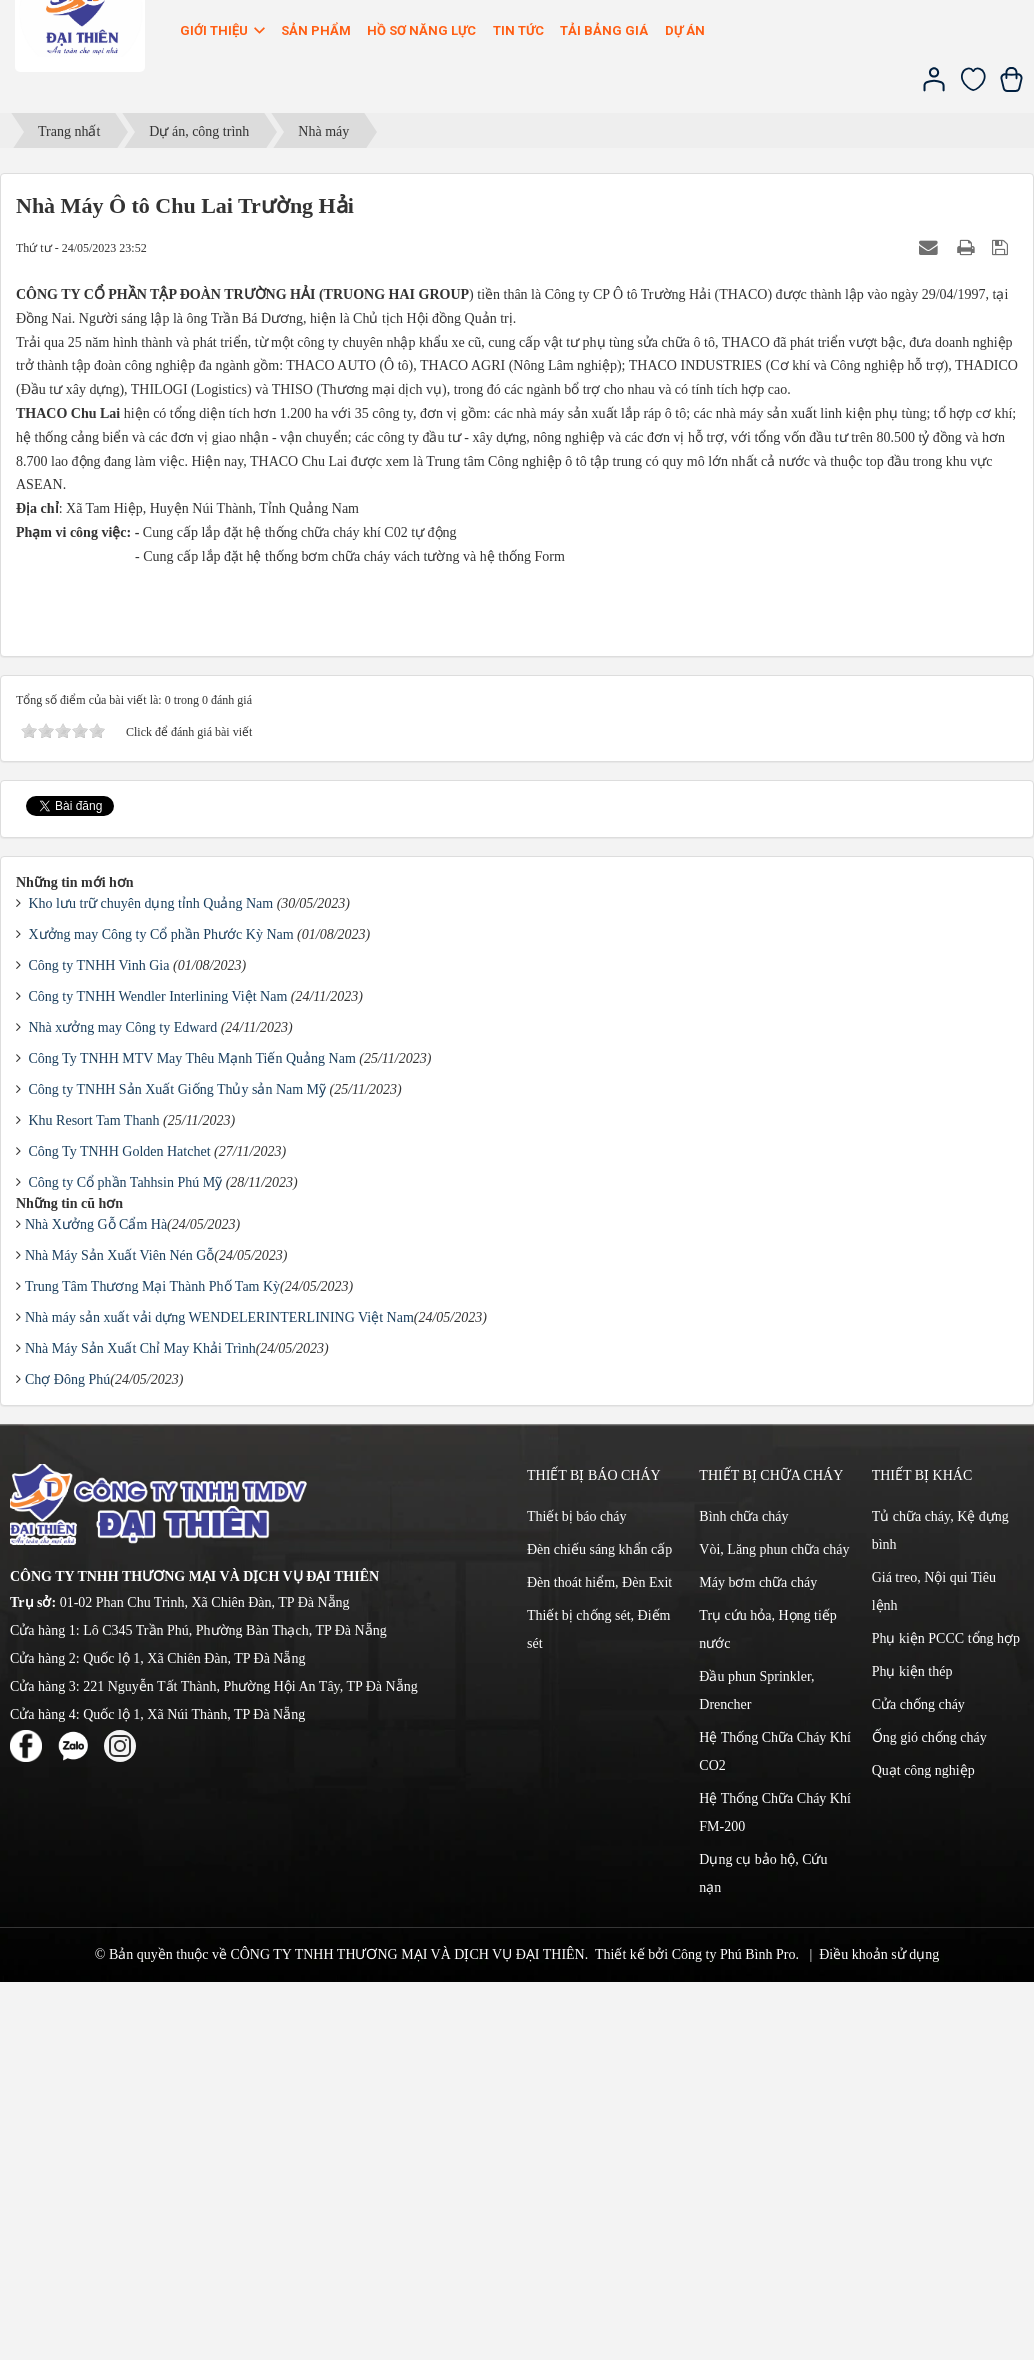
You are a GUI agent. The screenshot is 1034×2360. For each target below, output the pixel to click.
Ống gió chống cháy (929, 2115)
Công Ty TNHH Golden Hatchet (120, 1529)
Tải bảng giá (604, 30)
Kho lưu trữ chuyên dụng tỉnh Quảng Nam (151, 1281)
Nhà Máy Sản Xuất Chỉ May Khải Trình (140, 1726)
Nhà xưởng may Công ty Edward (123, 1405)
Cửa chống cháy (918, 2082)
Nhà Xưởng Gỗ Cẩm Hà (96, 1602)
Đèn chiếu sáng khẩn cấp (599, 1927)
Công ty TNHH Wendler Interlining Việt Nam (158, 1374)
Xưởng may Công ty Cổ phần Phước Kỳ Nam (161, 1312)
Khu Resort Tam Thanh (94, 1498)
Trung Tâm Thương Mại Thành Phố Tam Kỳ (152, 1664)
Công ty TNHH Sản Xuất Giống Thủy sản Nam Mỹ (178, 1467)
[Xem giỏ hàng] (1011, 87)
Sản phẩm (316, 30)
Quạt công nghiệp (923, 2148)
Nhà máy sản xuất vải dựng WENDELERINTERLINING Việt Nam (219, 1695)
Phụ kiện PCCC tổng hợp (946, 2016)
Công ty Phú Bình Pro (734, 2332)
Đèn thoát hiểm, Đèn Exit (599, 1960)
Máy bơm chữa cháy (758, 1960)
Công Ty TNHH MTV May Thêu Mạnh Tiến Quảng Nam (192, 1436)
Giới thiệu (224, 30)
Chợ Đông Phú (67, 1757)
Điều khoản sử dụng (879, 2332)
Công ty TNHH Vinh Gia (99, 1343)
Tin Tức (518, 30)
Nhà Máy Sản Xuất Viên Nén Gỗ (119, 1633)
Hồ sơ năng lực (421, 30)
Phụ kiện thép (912, 2049)
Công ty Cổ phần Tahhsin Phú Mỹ (126, 1560)
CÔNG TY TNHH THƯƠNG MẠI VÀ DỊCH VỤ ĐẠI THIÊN (407, 2332)
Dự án (685, 30)
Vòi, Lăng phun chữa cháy (774, 1927)
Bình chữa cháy (743, 1894)
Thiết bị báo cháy (576, 1894)
